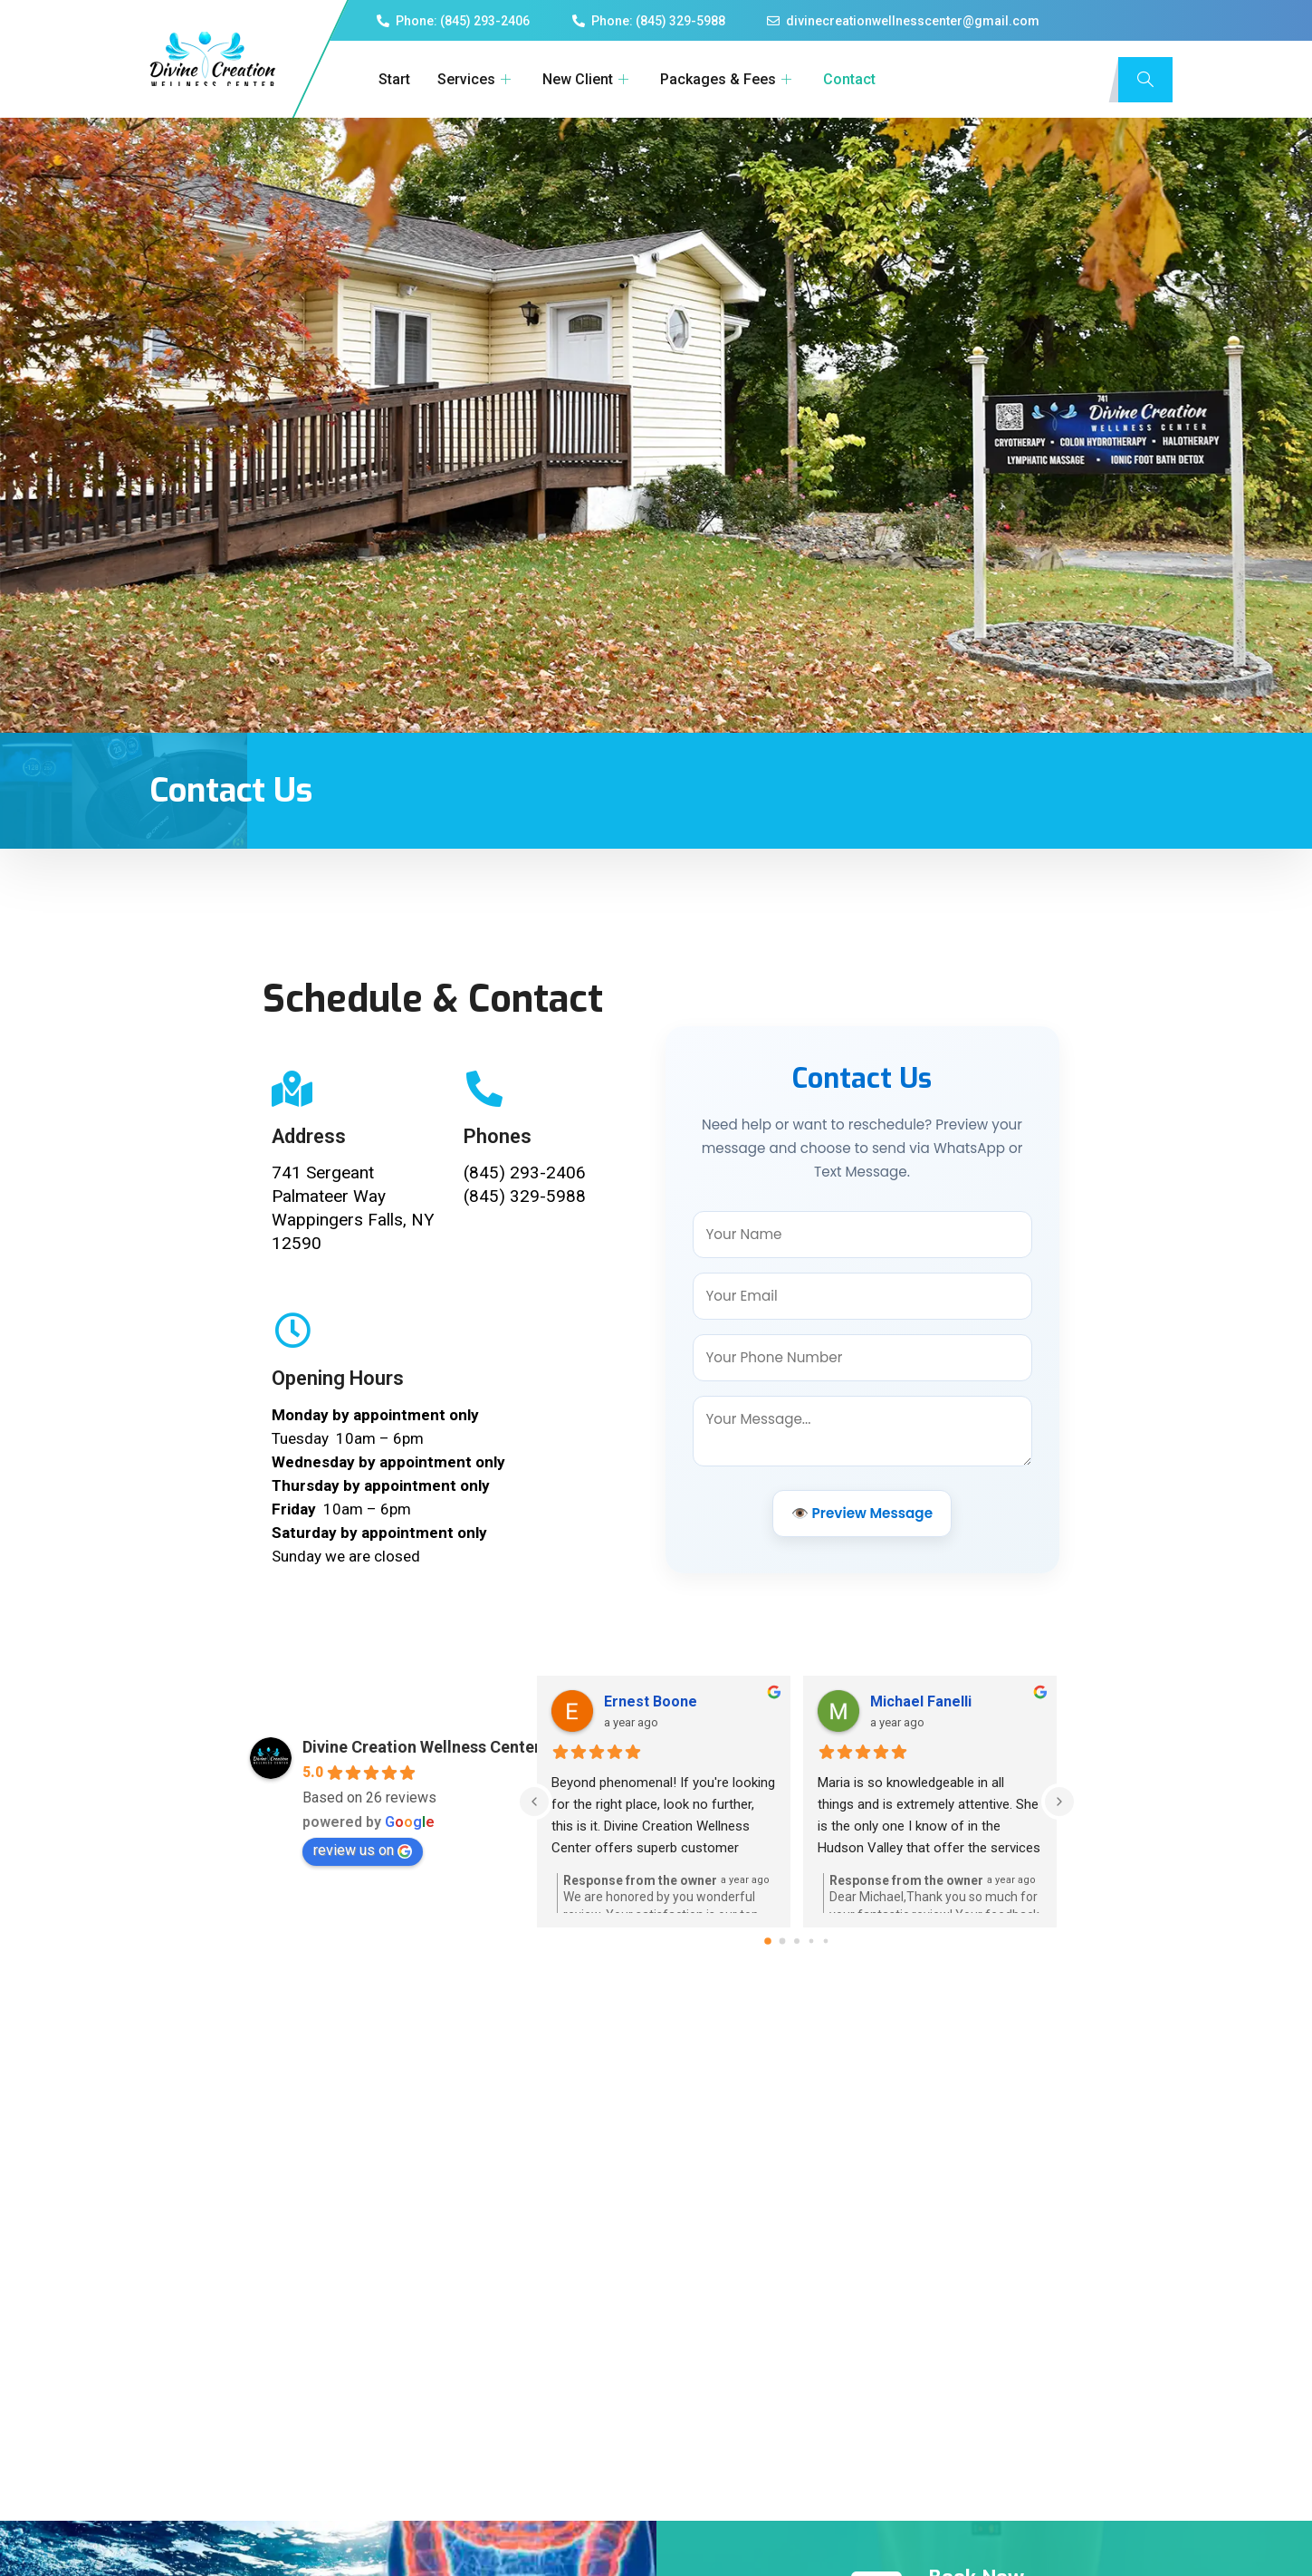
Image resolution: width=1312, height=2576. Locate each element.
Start (391, 79)
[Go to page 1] (782, 1996)
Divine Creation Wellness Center (421, 1802)
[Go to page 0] (767, 1996)
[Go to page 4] (825, 1996)
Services (473, 79)
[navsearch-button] (1145, 79)
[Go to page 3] (811, 1996)
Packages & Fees (725, 79)
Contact (846, 79)
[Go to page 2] (797, 1996)
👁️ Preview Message (862, 1540)
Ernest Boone (650, 1756)
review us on (362, 1905)
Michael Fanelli (921, 1756)
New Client (585, 79)
